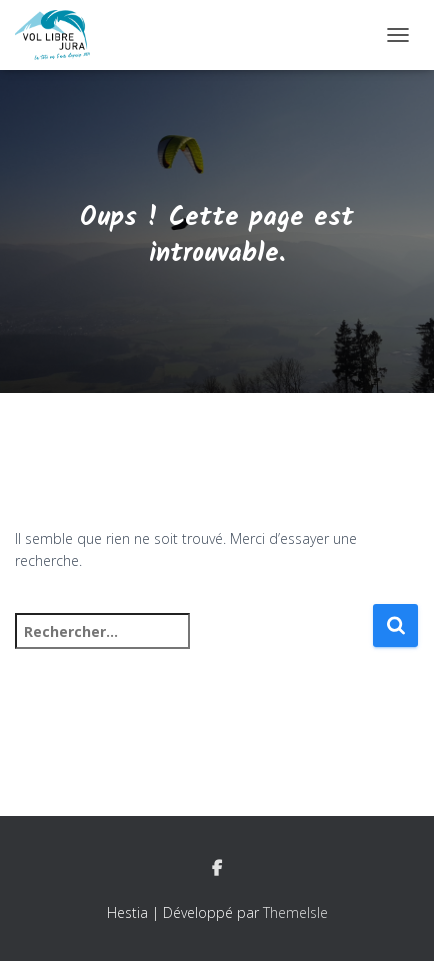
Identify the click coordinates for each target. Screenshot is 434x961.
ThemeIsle (295, 912)
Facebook (217, 869)
